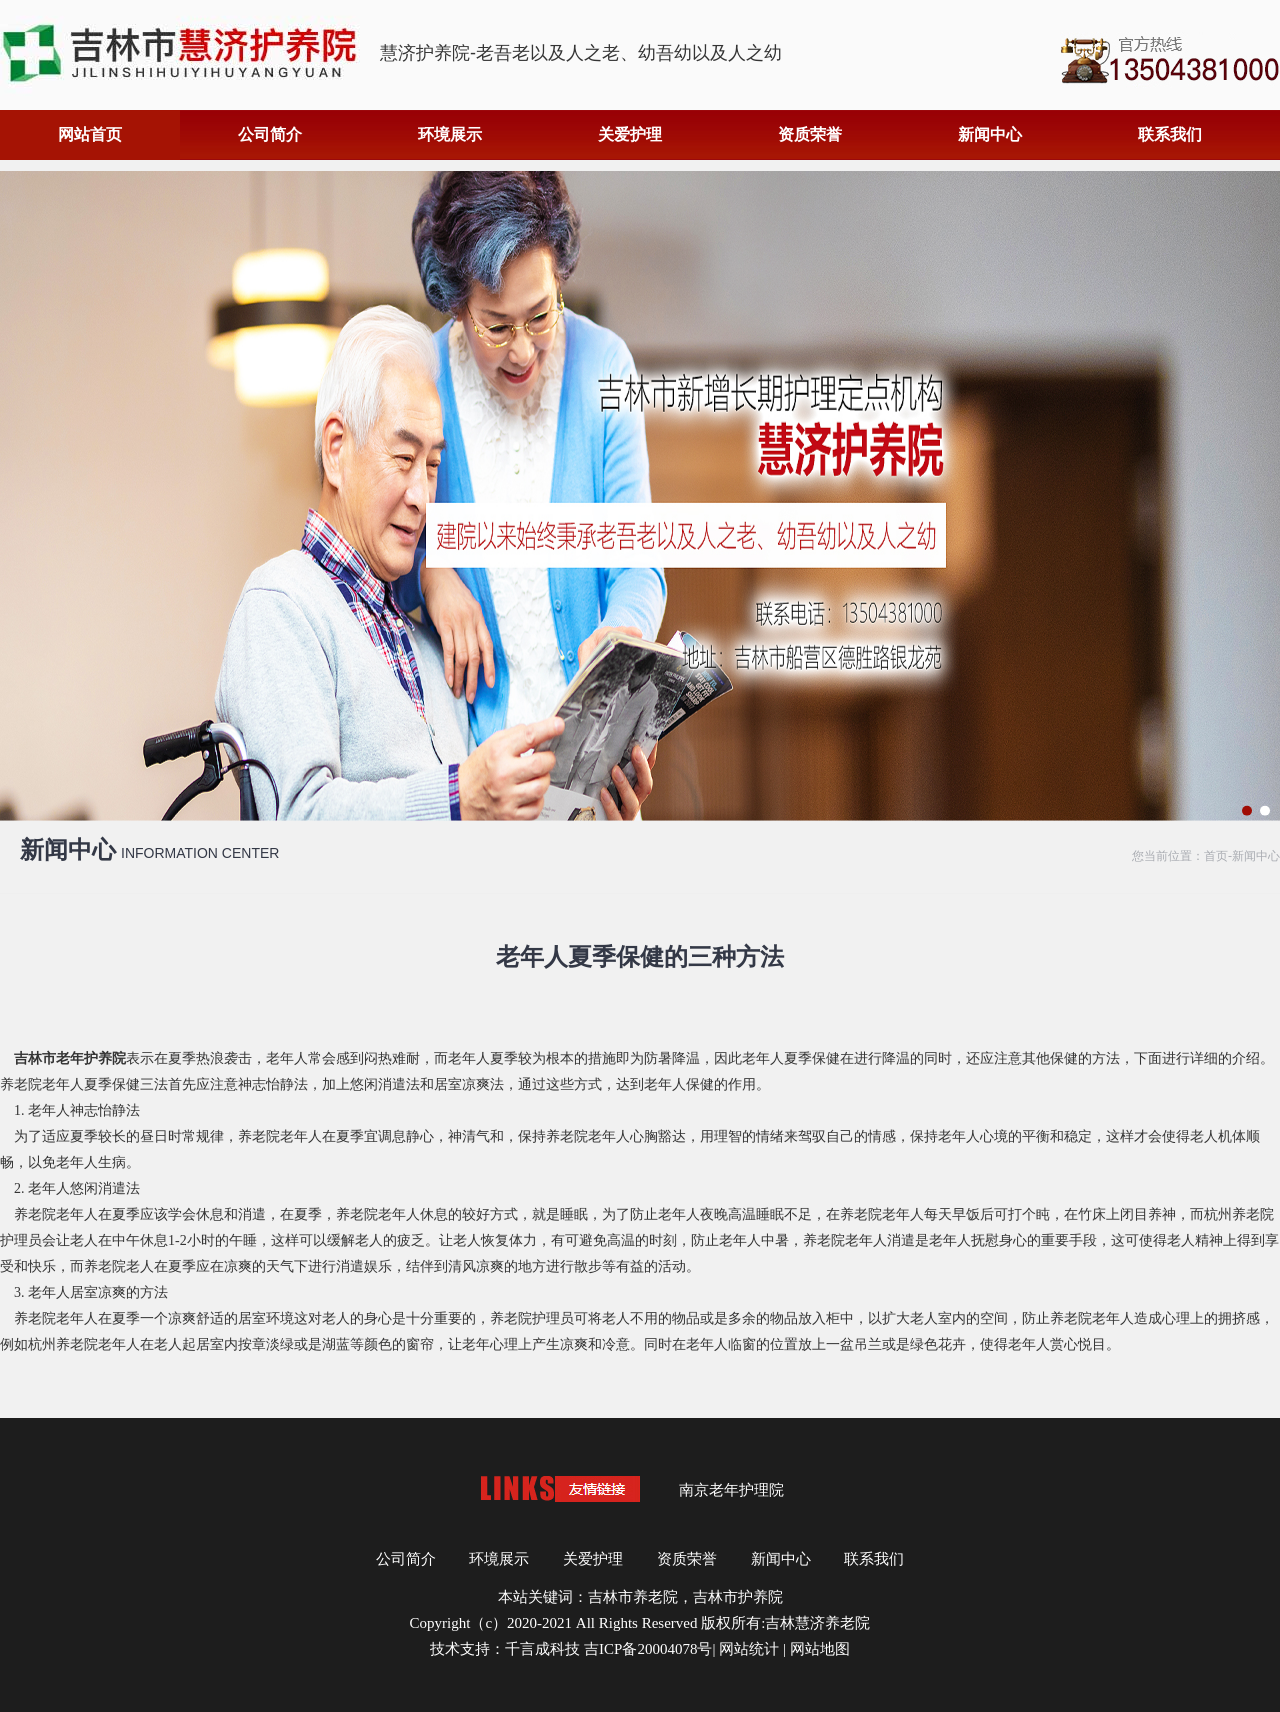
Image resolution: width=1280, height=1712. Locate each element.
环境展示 (450, 134)
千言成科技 (542, 1649)
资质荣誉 (810, 134)
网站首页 (90, 134)
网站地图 (820, 1649)
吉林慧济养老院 (817, 1623)
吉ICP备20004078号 (648, 1649)
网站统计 (749, 1649)
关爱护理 (630, 134)
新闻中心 (990, 134)
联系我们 (1170, 134)
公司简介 (270, 134)
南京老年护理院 (731, 1490)
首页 (1216, 856)
